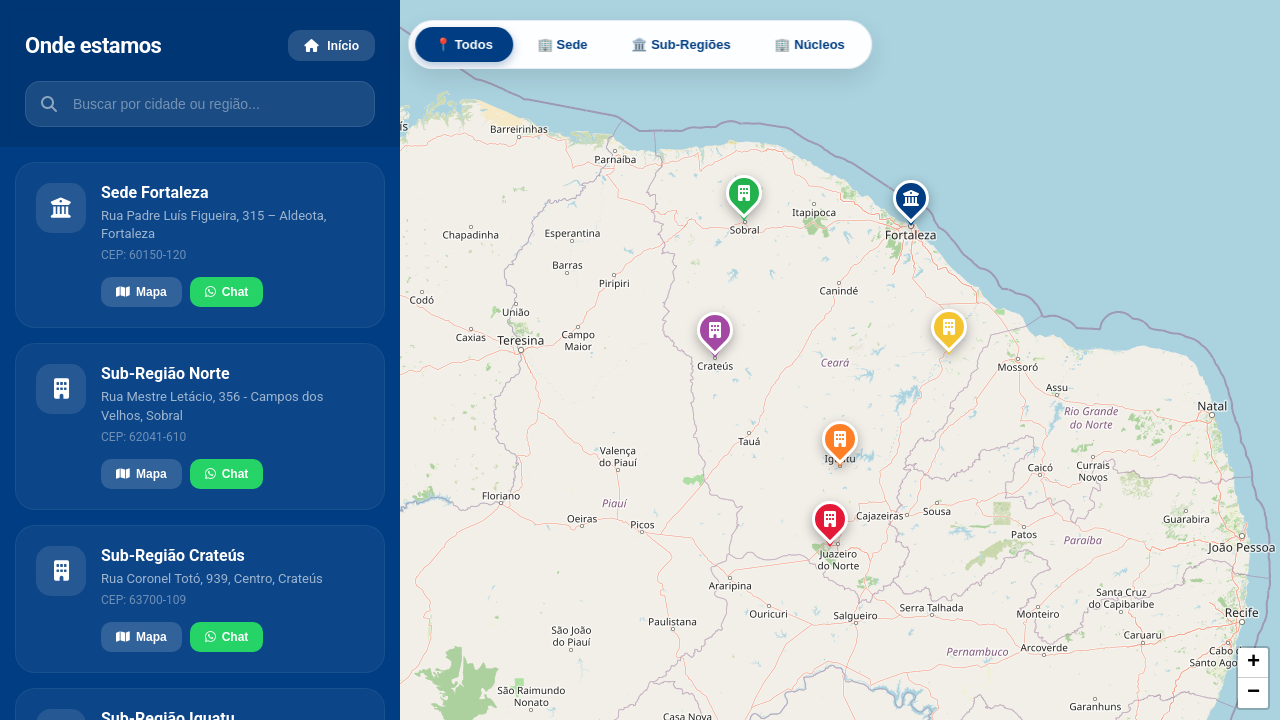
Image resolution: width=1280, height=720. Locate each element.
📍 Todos (464, 44)
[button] (911, 203)
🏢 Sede (562, 44)
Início (331, 45)
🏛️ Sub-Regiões (681, 44)
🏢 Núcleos (810, 44)
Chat (227, 292)
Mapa (141, 292)
